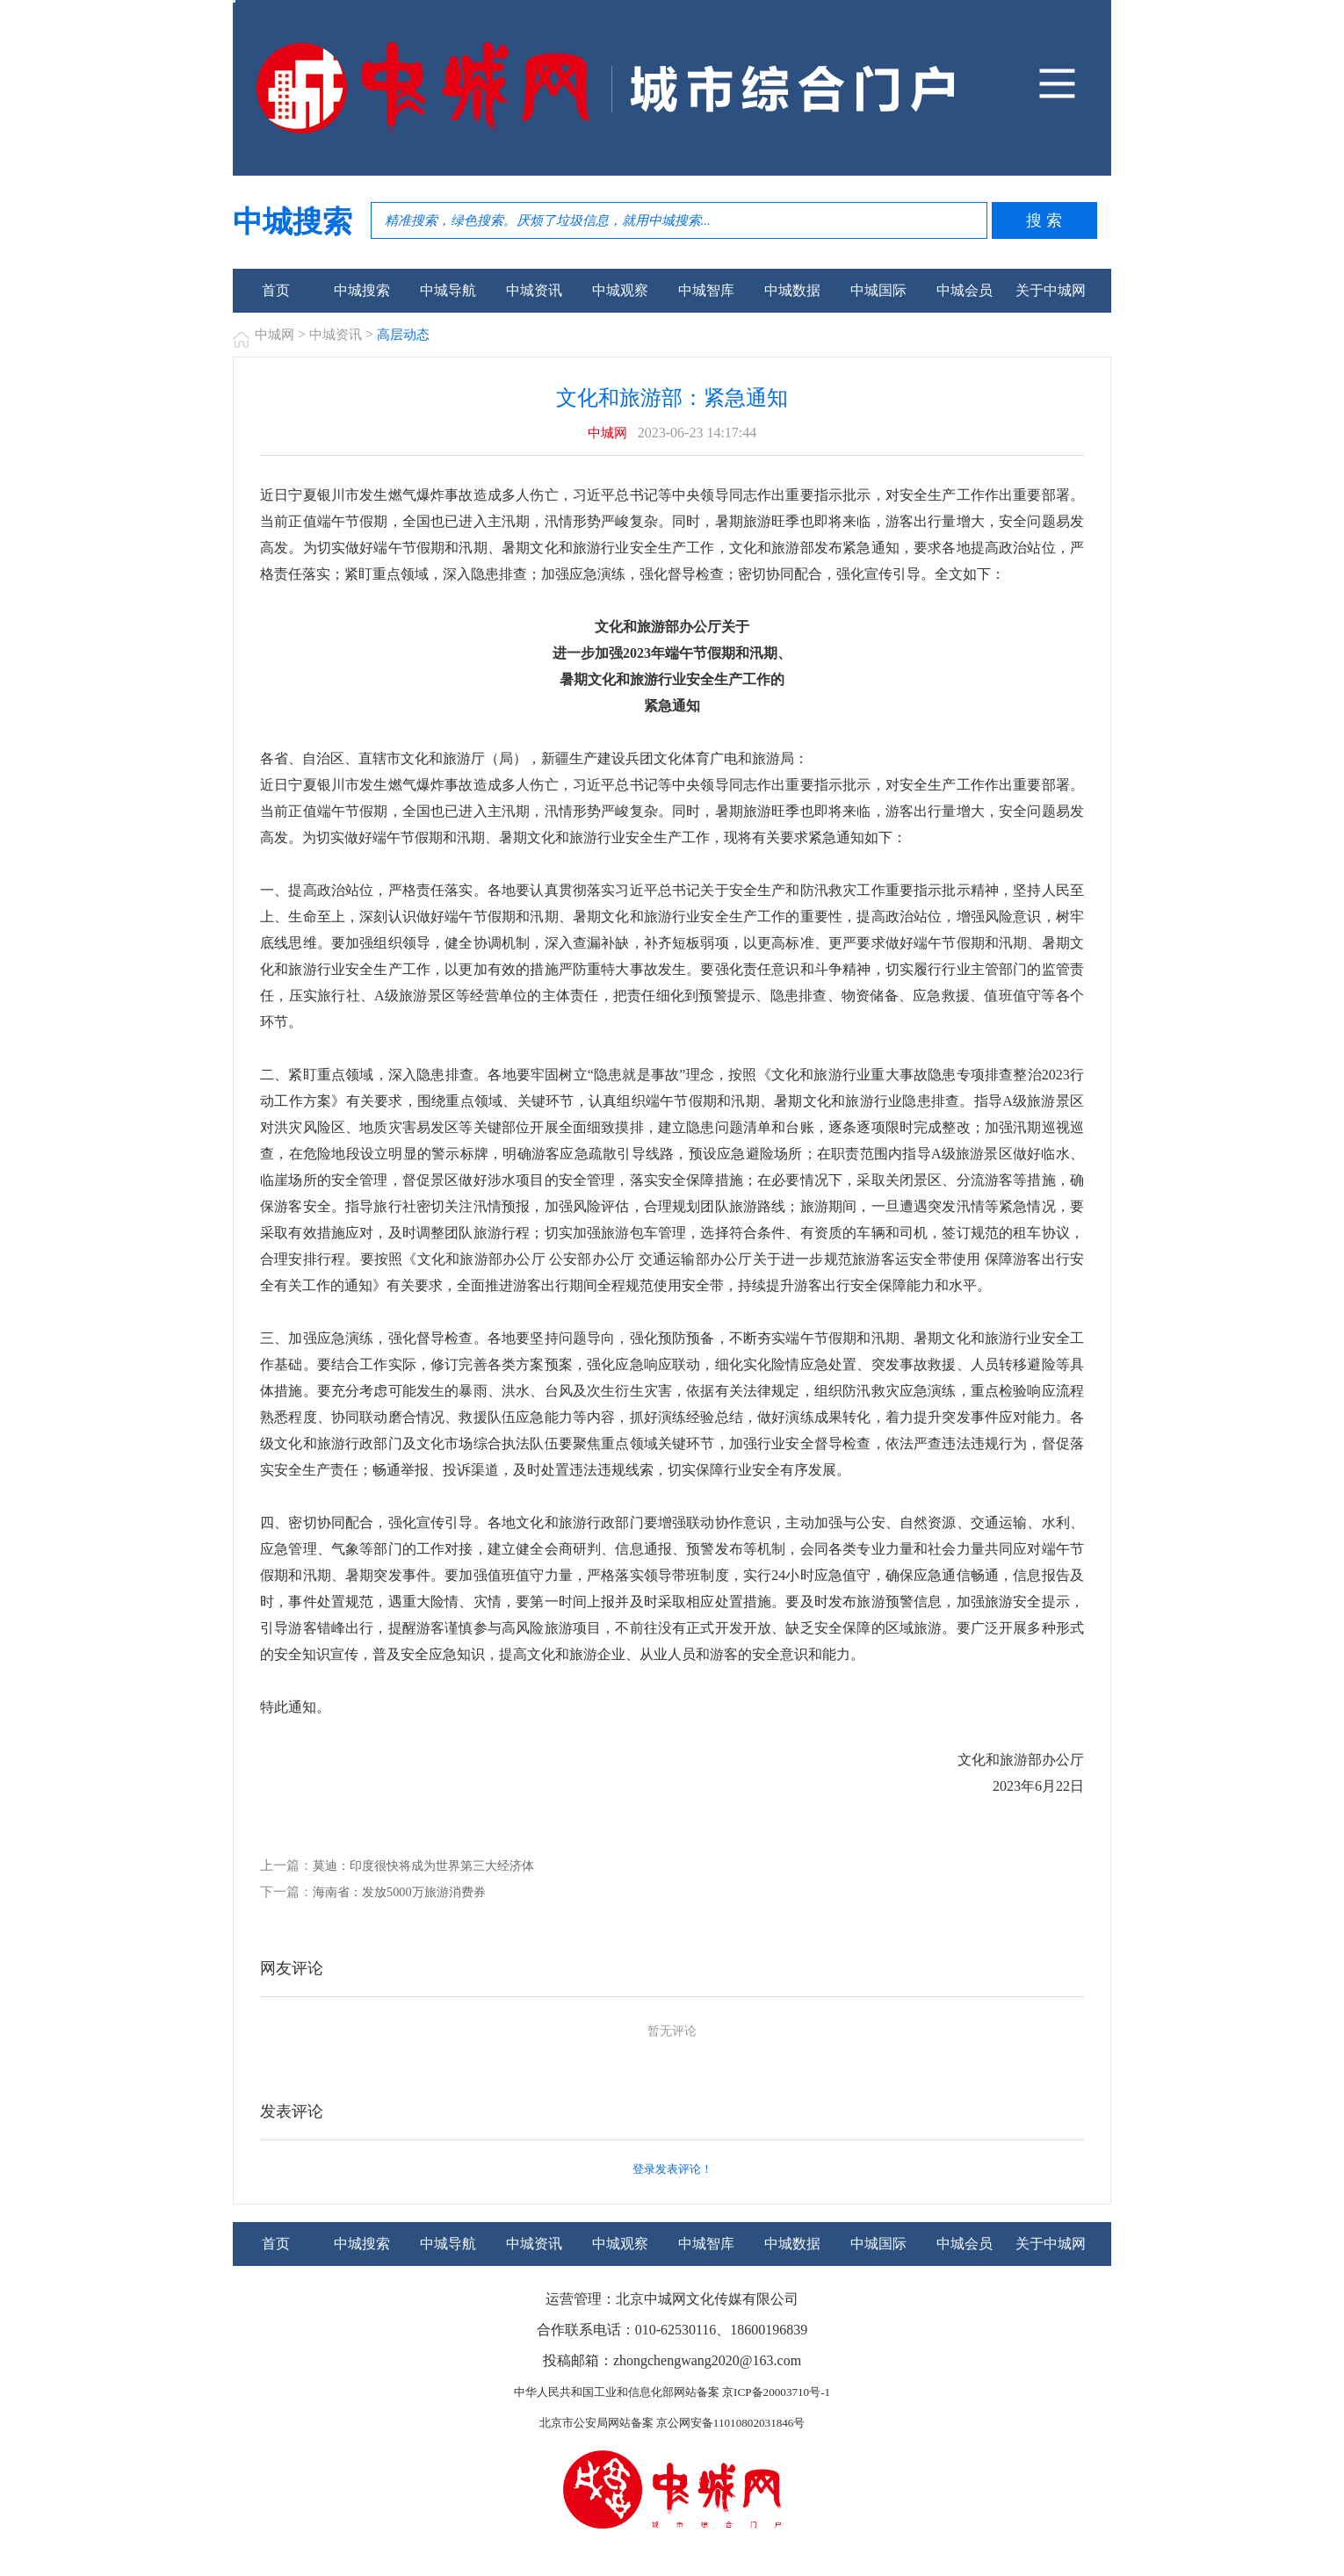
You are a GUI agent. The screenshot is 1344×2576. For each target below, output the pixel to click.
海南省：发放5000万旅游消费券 (405, 1894)
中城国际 (878, 290)
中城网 (276, 334)
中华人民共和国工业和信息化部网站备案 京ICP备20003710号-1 (672, 2393)
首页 (276, 290)
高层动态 (411, 334)
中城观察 (620, 290)
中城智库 (706, 290)
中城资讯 (534, 290)
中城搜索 (362, 290)
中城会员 (964, 290)
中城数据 (792, 290)
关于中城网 (1050, 290)
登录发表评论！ (672, 2171)
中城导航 (448, 290)
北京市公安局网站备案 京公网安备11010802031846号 (672, 2424)
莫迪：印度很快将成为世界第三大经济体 (431, 1867)
